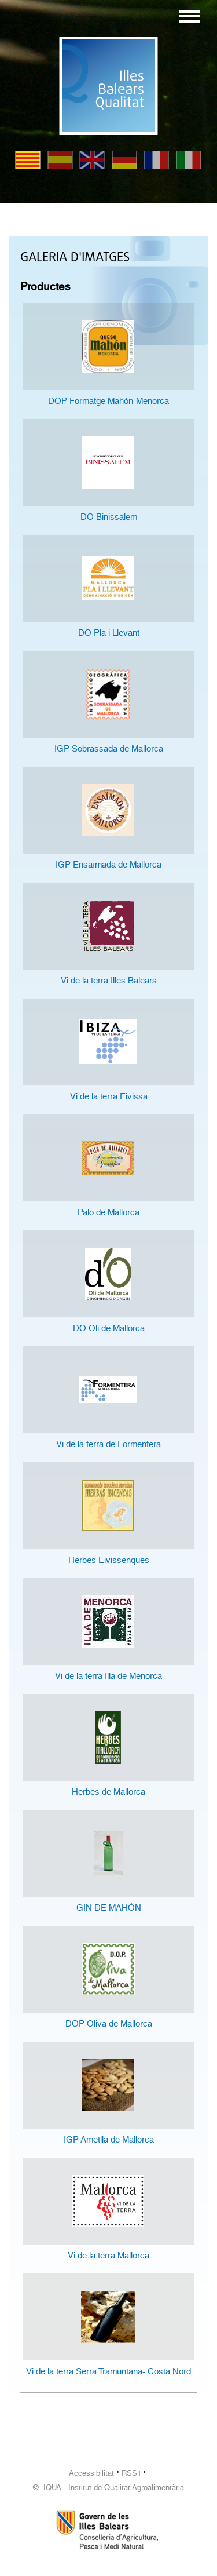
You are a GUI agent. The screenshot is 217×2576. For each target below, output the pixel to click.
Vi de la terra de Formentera (108, 1444)
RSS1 (131, 2473)
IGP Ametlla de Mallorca (109, 2139)
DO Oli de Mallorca (109, 1328)
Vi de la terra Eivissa (109, 1096)
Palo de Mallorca (108, 1212)
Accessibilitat (91, 2473)
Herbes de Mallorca (108, 1792)
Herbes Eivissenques (108, 1560)
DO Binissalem (108, 517)
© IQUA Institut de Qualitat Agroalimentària (108, 2487)
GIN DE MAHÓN (108, 1908)
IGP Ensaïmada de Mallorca (108, 864)
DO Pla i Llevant (108, 633)
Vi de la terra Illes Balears (109, 980)
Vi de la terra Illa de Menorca (108, 1676)
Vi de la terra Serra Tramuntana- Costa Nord (108, 2371)
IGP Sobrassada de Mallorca (108, 749)
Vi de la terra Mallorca (108, 2255)
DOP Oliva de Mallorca (108, 2023)
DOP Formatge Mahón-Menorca (108, 401)
